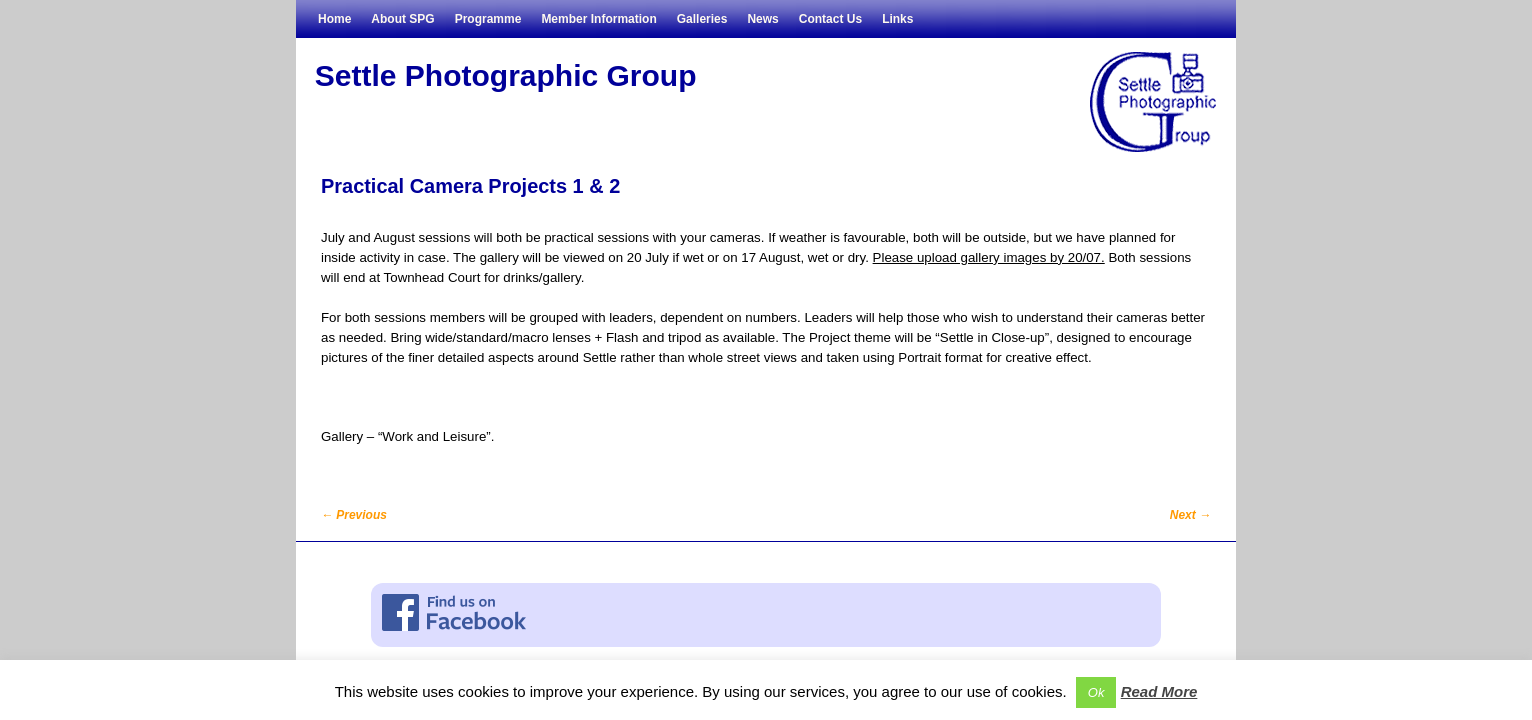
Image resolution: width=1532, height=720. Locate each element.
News (762, 19)
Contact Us (830, 19)
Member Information (598, 19)
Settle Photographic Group (506, 75)
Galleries (702, 19)
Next (1190, 515)
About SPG (402, 19)
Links (897, 19)
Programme (488, 19)
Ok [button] (1096, 692)
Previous (354, 515)
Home (334, 19)
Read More (1159, 691)
